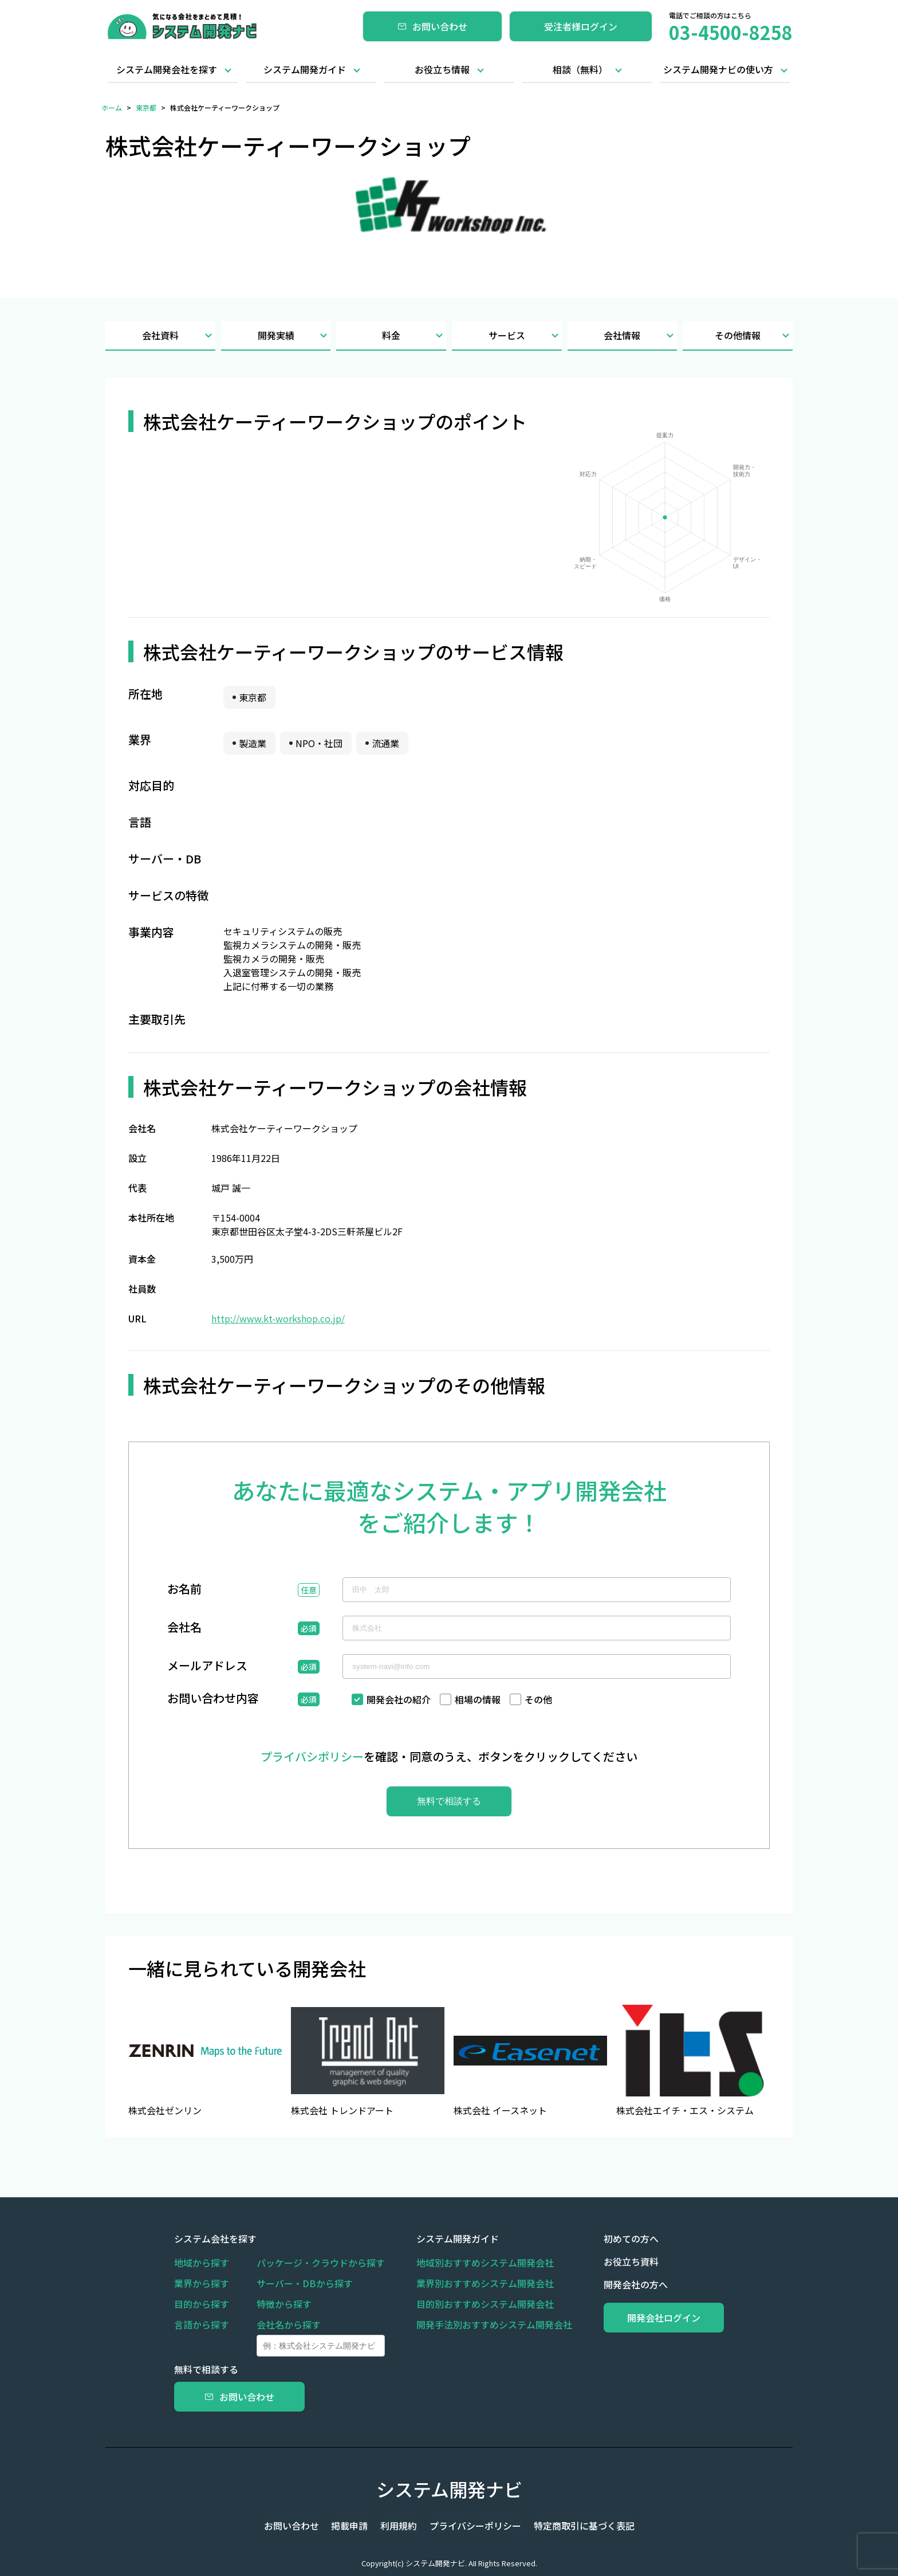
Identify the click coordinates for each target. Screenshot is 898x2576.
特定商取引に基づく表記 (577, 2525)
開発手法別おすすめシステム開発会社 (489, 2324)
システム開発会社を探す (166, 69)
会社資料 (178, 335)
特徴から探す (284, 2304)
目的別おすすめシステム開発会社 (480, 2304)
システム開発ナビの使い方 (718, 69)
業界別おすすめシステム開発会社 (480, 2283)
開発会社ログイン (658, 2317)
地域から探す (201, 2262)
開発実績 (294, 335)
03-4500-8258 (731, 32)
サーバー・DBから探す (305, 2283)
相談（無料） (580, 69)
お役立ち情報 (442, 69)
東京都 (146, 107)
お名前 (184, 1590)
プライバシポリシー (312, 1756)
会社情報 (640, 335)
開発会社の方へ (625, 2284)
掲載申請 (352, 2525)
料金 (414, 335)
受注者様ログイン (580, 26)
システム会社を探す (215, 2238)
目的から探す (201, 2304)
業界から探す (201, 2283)
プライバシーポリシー (472, 2525)
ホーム (111, 107)
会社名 (184, 1628)
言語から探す (201, 2324)
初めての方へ (620, 2238)
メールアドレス (207, 1667)
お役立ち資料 (620, 2261)
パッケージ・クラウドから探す (321, 2262)
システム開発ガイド (304, 69)
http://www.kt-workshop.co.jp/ (278, 1318)
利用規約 (398, 2525)
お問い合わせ (432, 26)
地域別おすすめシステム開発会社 (480, 2262)
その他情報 (754, 335)
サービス (525, 335)
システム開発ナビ (449, 2489)
